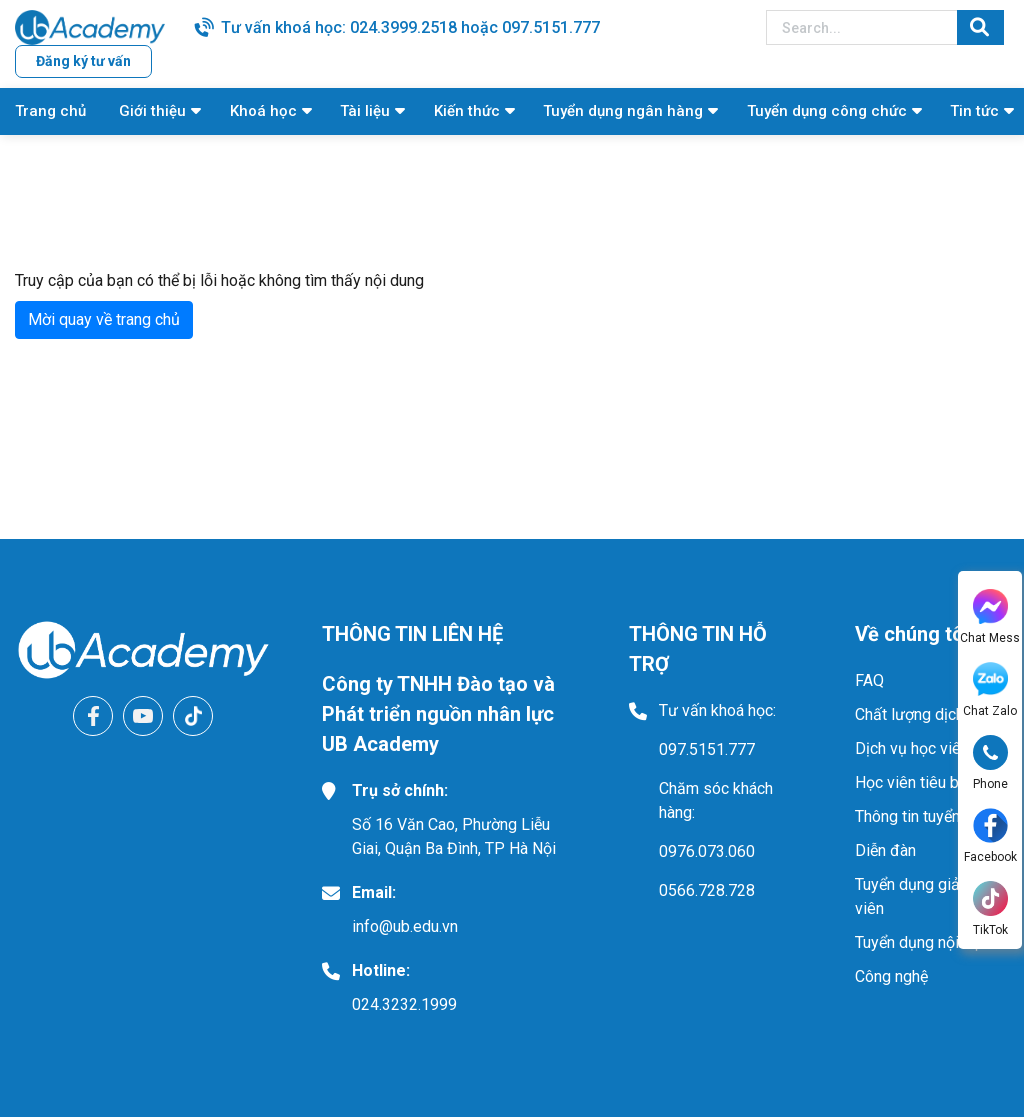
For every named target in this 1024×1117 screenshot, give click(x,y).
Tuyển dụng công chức (827, 111)
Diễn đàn (885, 850)
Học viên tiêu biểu (917, 782)
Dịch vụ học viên (912, 748)
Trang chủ (50, 111)
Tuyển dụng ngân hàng (623, 111)
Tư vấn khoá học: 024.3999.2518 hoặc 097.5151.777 (410, 27)
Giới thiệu (152, 111)
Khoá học (263, 111)
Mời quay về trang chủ (104, 319)
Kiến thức (467, 111)
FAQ (869, 680)
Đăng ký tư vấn (83, 61)
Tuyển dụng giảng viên (916, 896)
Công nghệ (891, 976)
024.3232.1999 (404, 1004)
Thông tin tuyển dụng (927, 816)
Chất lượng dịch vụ (920, 714)
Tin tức (974, 111)
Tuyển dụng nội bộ (918, 942)
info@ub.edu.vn (405, 926)
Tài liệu (365, 111)
